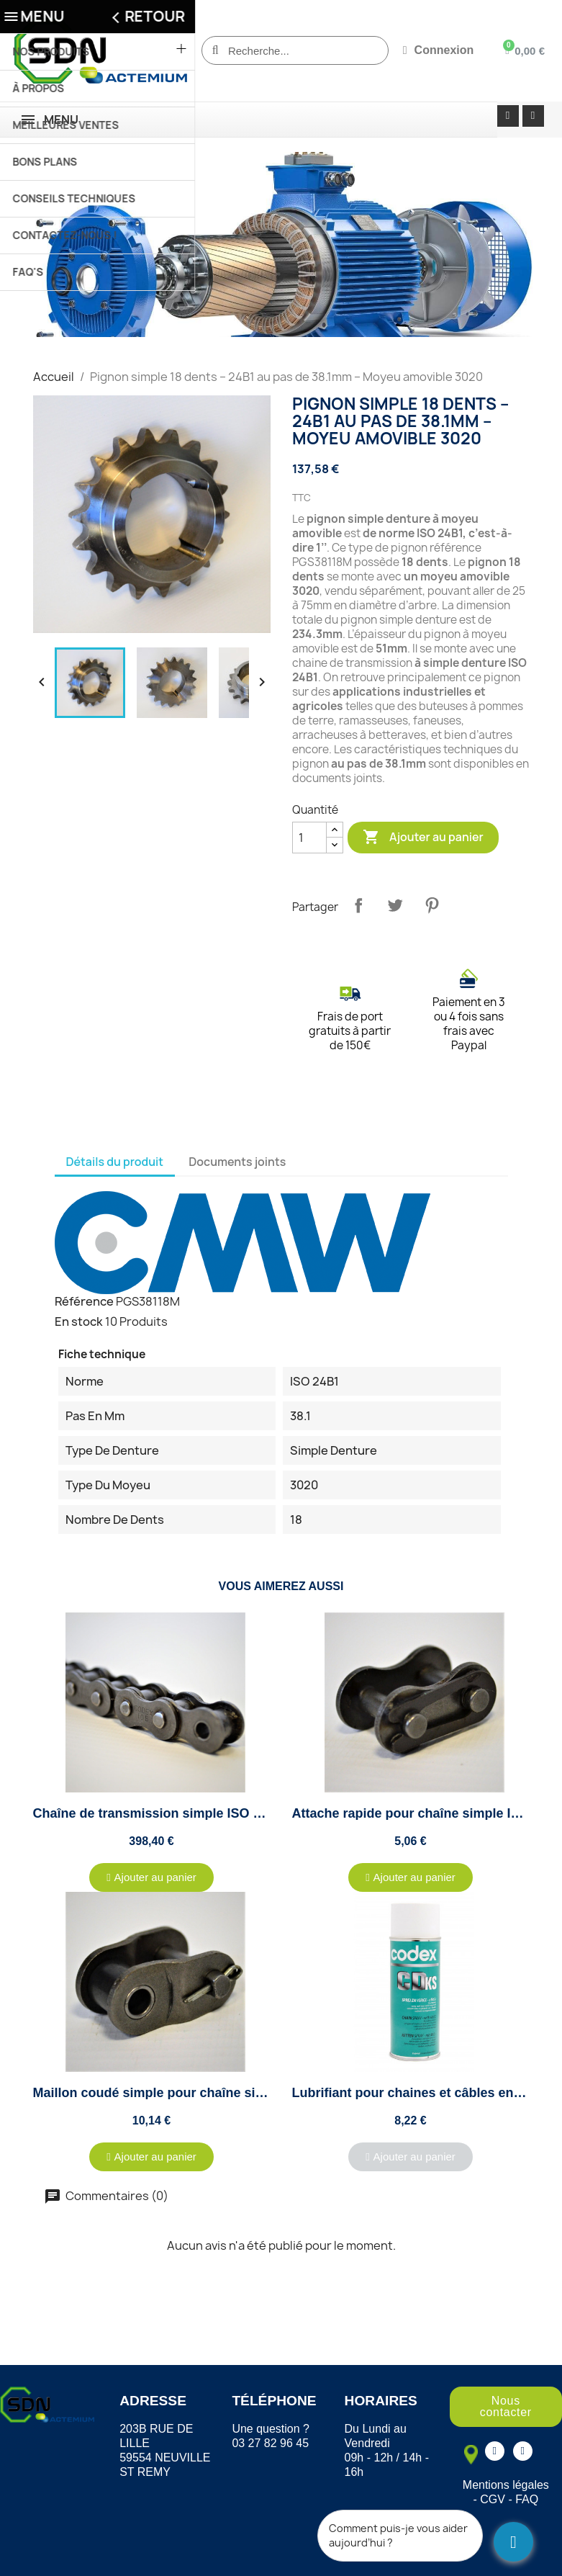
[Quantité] (309, 837)
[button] (151, 1877)
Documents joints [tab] (237, 1162)
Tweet (395, 905)
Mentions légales (506, 2485)
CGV (492, 2499)
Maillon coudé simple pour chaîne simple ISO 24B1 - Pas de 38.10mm (245, 2093)
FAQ (526, 2499)
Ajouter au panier (423, 837)
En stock (79, 1321)
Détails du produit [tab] (115, 1162)
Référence (84, 1301)
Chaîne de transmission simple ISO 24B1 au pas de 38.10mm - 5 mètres (252, 1813)
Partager (358, 905)
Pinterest (431, 905)
